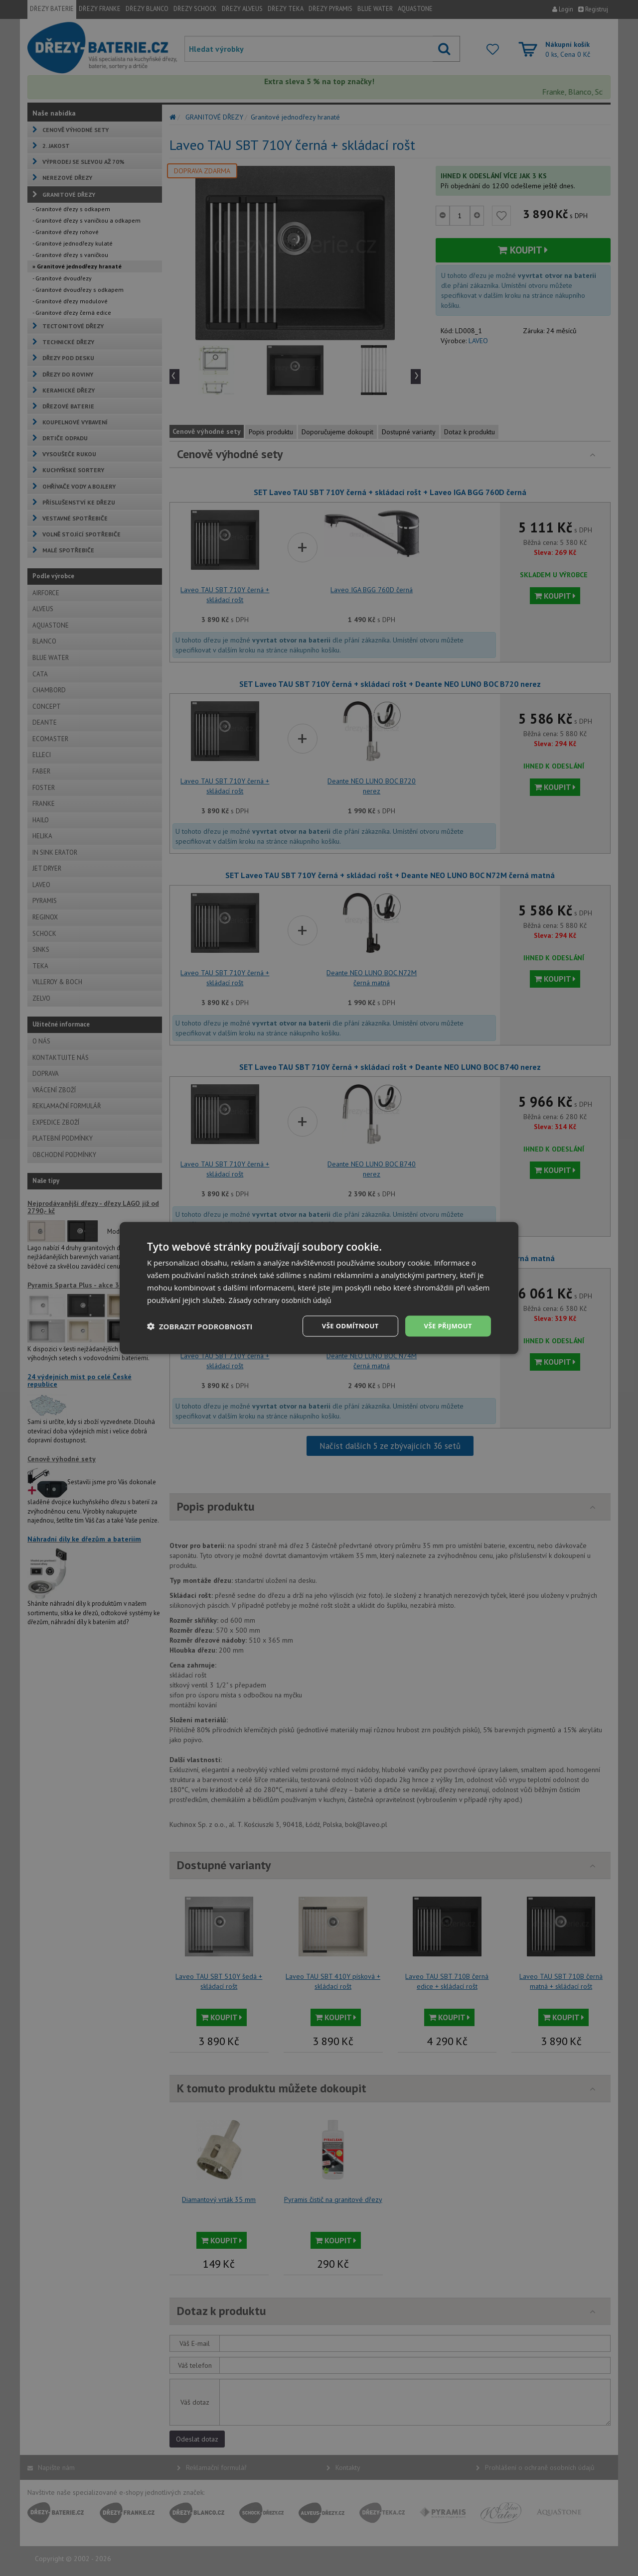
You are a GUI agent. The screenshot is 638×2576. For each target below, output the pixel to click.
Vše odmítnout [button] (344, 1325)
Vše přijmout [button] (446, 1325)
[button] (200, 1326)
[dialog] (319, 1288)
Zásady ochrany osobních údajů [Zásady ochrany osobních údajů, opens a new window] (284, 1299)
